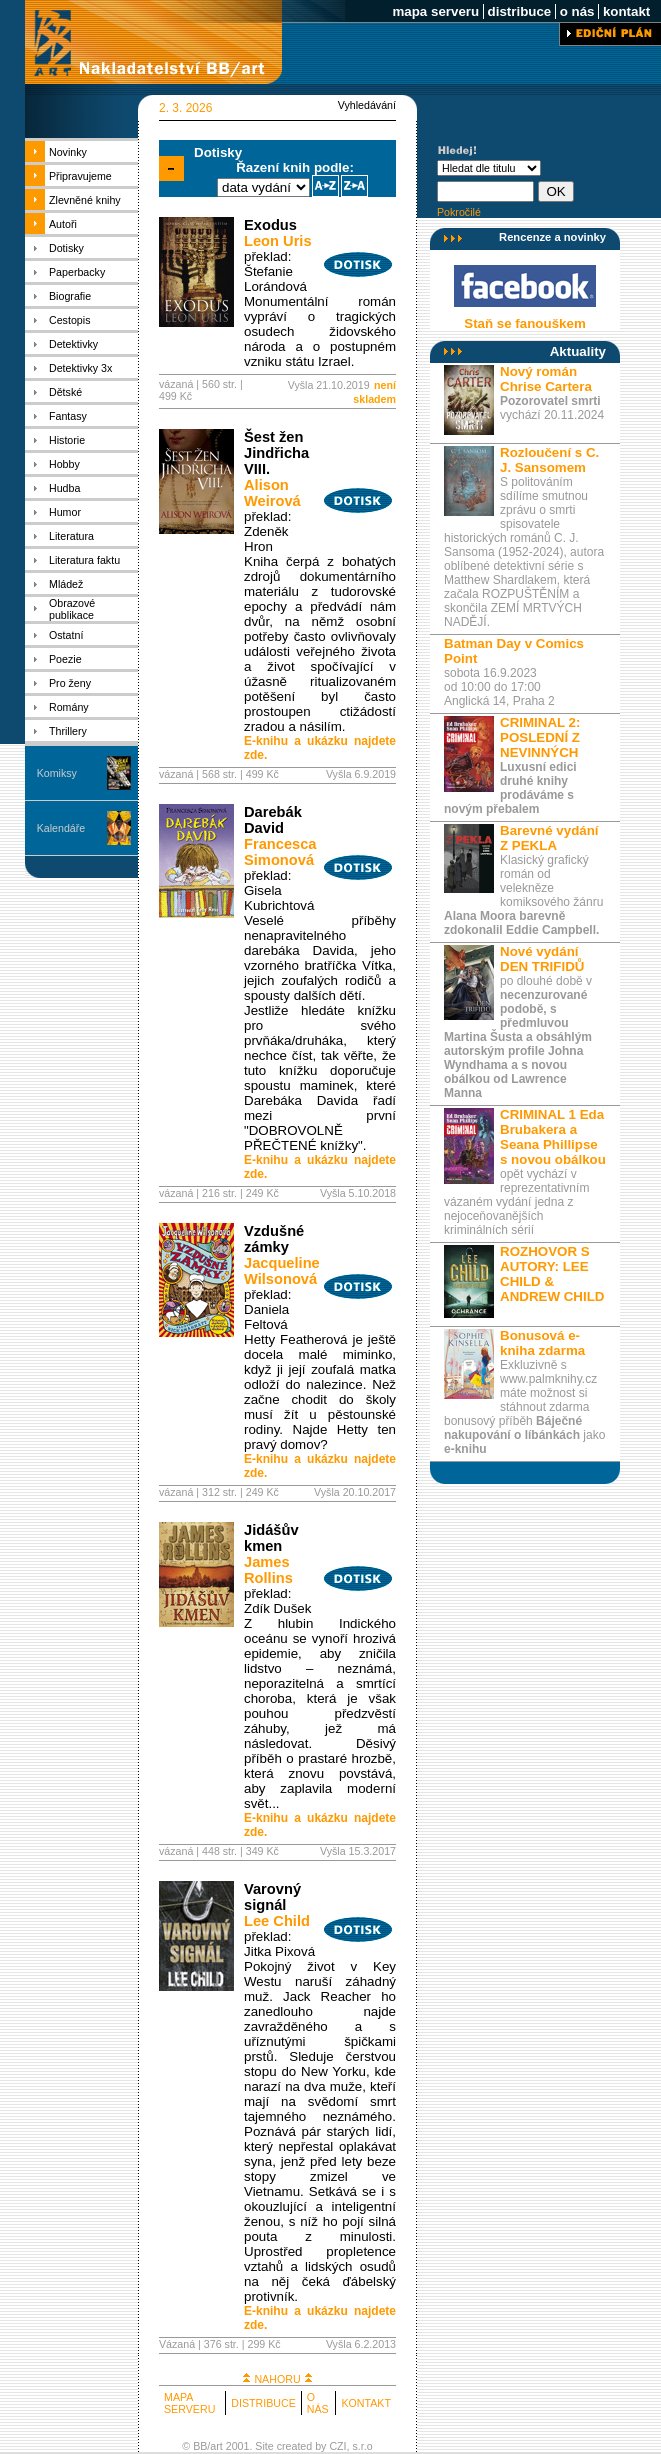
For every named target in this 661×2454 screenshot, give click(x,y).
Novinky (68, 152)
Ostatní (66, 635)
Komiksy (57, 773)
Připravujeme (80, 176)
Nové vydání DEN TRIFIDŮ (542, 959)
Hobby (64, 464)
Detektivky (73, 344)
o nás (577, 11)
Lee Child (277, 1921)
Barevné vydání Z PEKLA (549, 838)
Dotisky (66, 248)
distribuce (519, 11)
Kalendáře (61, 828)
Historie (67, 440)
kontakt (626, 11)
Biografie (70, 296)
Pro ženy (70, 683)
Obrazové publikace (72, 609)
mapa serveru (436, 11)
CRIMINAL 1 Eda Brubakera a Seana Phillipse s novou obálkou (553, 1137)
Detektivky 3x (80, 368)
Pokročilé (459, 212)
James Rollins (268, 1570)
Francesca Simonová (280, 852)
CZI (337, 2446)
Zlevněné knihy (85, 200)
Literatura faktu (84, 560)
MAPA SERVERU (189, 2403)
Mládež (66, 584)
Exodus (270, 225)
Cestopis (69, 320)
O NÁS (318, 2403)
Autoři (63, 224)
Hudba (64, 488)
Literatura (71, 536)
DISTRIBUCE (263, 2403)
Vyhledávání (367, 105)
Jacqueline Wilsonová (282, 1271)
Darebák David (273, 820)
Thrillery (68, 731)
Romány (69, 707)
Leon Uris (278, 241)
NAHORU (277, 2379)
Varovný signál (272, 1897)
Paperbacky (77, 272)
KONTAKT (366, 2403)
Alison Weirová (272, 493)
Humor (65, 512)
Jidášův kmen (271, 1538)
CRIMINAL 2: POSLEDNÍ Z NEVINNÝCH (540, 737)
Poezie (65, 659)
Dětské (65, 392)
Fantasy (68, 416)
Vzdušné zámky (274, 1239)
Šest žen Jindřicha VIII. (276, 453)
